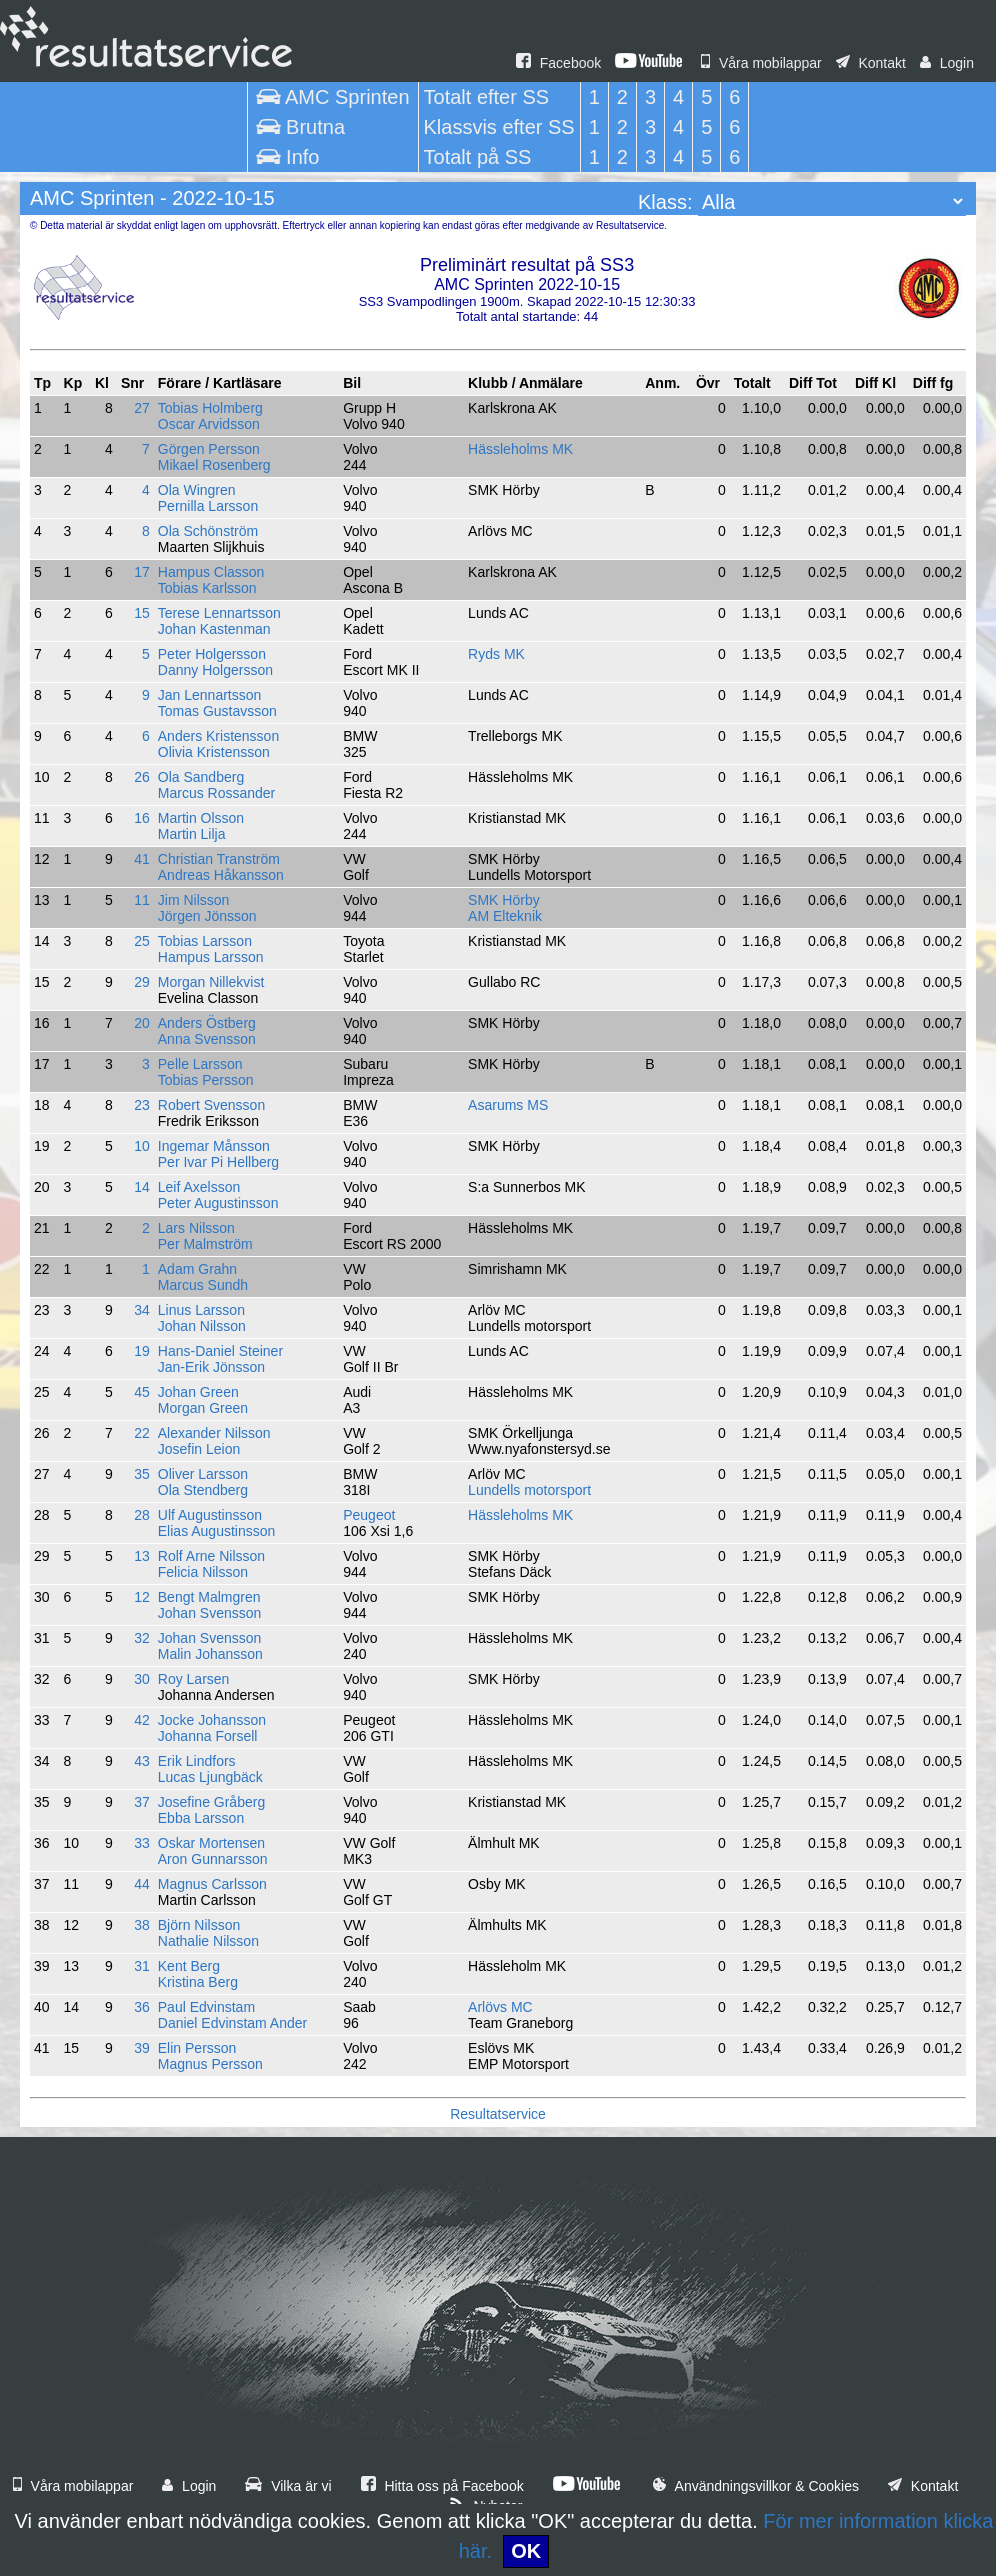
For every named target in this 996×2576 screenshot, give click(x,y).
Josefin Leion (199, 1449)
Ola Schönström (208, 531)
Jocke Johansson (212, 1720)
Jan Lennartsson (210, 695)
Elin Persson (197, 2048)
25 (142, 941)
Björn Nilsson (199, 1925)
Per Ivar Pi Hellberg (218, 1162)
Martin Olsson (201, 818)
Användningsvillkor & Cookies (756, 2486)
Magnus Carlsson (212, 1884)
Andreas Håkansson (221, 875)
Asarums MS (508, 1105)
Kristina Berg (198, 1982)
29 (142, 982)
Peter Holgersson (212, 654)
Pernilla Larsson (208, 506)
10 (142, 1146)
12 (142, 1597)
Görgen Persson (209, 449)
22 (142, 1433)
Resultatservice (498, 2114)
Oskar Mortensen (211, 1843)
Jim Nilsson (194, 900)
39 (142, 2048)
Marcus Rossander (217, 793)
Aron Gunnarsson (213, 1859)
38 (142, 1925)
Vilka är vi (288, 2486)
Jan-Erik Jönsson (211, 1367)
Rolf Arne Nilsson (211, 1556)
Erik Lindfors (197, 1761)
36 (142, 2007)
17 (142, 572)
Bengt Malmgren (209, 1597)
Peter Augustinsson (218, 1203)
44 (142, 1884)
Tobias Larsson (205, 941)
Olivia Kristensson (214, 752)
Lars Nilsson (196, 1228)
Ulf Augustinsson (210, 1515)
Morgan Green (203, 1408)
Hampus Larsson (211, 957)
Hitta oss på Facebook (442, 2486)
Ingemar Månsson (214, 1146)
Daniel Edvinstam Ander (232, 2023)
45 (142, 1392)
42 (142, 1720)
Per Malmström (205, 1244)
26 (142, 777)
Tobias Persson (206, 1080)
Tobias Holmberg (210, 408)
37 (142, 1802)
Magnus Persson (210, 2064)
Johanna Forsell (208, 1736)
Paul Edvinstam (206, 2007)
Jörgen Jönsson (207, 916)
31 (142, 1966)
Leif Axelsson (199, 1187)
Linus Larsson (201, 1310)
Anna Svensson (207, 1039)
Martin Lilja (192, 834)
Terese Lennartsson (219, 613)
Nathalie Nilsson (208, 1941)
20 (142, 1023)
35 (142, 1474)
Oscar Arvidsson (209, 424)
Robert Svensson (211, 1105)
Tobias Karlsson (207, 588)
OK (526, 2551)
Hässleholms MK (520, 449)
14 (142, 1187)
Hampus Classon (211, 572)
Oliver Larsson (203, 1474)
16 (142, 818)
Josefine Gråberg (211, 1802)
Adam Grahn (197, 1269)
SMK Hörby (504, 900)
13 (142, 1556)
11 (142, 900)
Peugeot (369, 1515)
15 (142, 613)
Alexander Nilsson (214, 1433)
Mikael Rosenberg (214, 465)
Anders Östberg (207, 1023)
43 (142, 1761)
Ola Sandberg (201, 777)
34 (142, 1310)
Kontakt (871, 63)
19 (142, 1351)
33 (142, 1843)
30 (142, 1679)
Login (947, 63)
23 (142, 1105)
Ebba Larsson (201, 1818)
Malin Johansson (210, 1654)
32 (142, 1638)
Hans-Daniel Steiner (220, 1351)
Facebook (558, 63)
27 (142, 408)
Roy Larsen (194, 1679)
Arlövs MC (500, 2007)
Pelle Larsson (200, 1064)
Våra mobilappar (761, 63)
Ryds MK (496, 654)
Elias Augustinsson (217, 1531)
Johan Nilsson (202, 1326)
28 (142, 1515)
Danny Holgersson (215, 670)
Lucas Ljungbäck (210, 1777)
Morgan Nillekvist (211, 982)
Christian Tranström (219, 859)
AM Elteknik (505, 916)
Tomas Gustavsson (217, 711)
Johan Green (198, 1392)
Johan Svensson (210, 1613)
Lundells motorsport (529, 1490)
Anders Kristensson (218, 736)
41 (142, 859)
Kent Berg (189, 1966)
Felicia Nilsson (203, 1572)
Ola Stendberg (203, 1490)
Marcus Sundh (203, 1285)
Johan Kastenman (214, 629)
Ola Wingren (197, 490)
